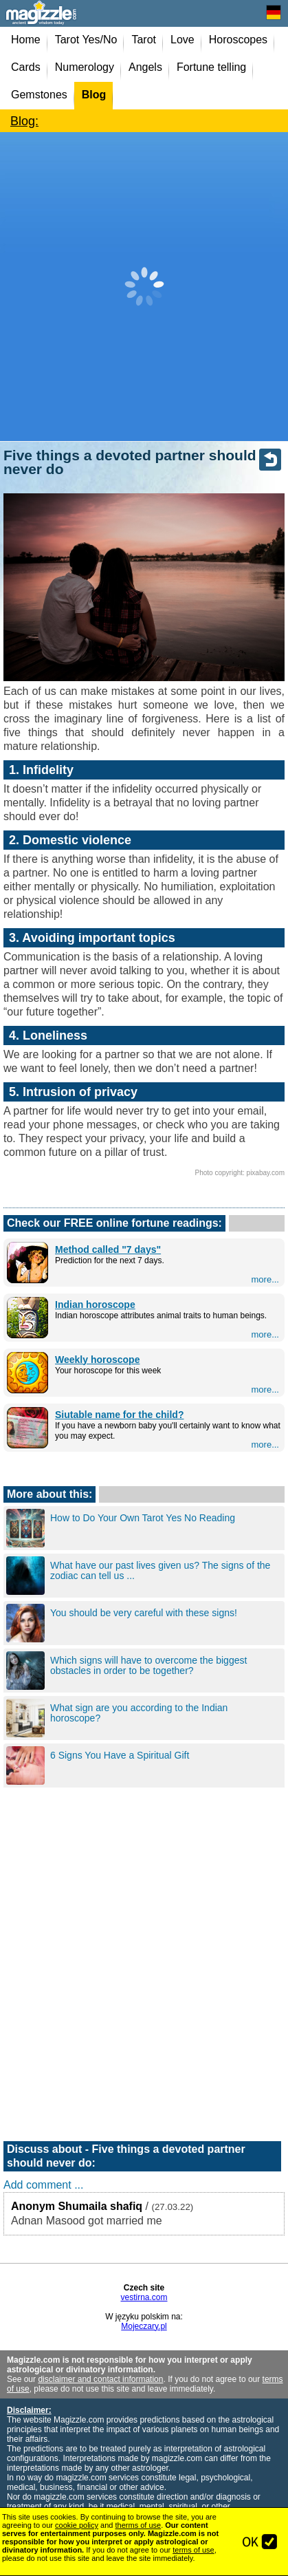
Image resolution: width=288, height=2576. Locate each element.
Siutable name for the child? (119, 1414)
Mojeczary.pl (143, 2326)
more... (265, 1279)
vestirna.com (143, 2297)
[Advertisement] (144, 286)
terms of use (193, 2550)
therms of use (138, 2525)
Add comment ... (43, 2185)
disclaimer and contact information (100, 2379)
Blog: (24, 121)
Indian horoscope (95, 1304)
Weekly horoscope (97, 1359)
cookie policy (76, 2525)
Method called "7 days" (108, 1249)
